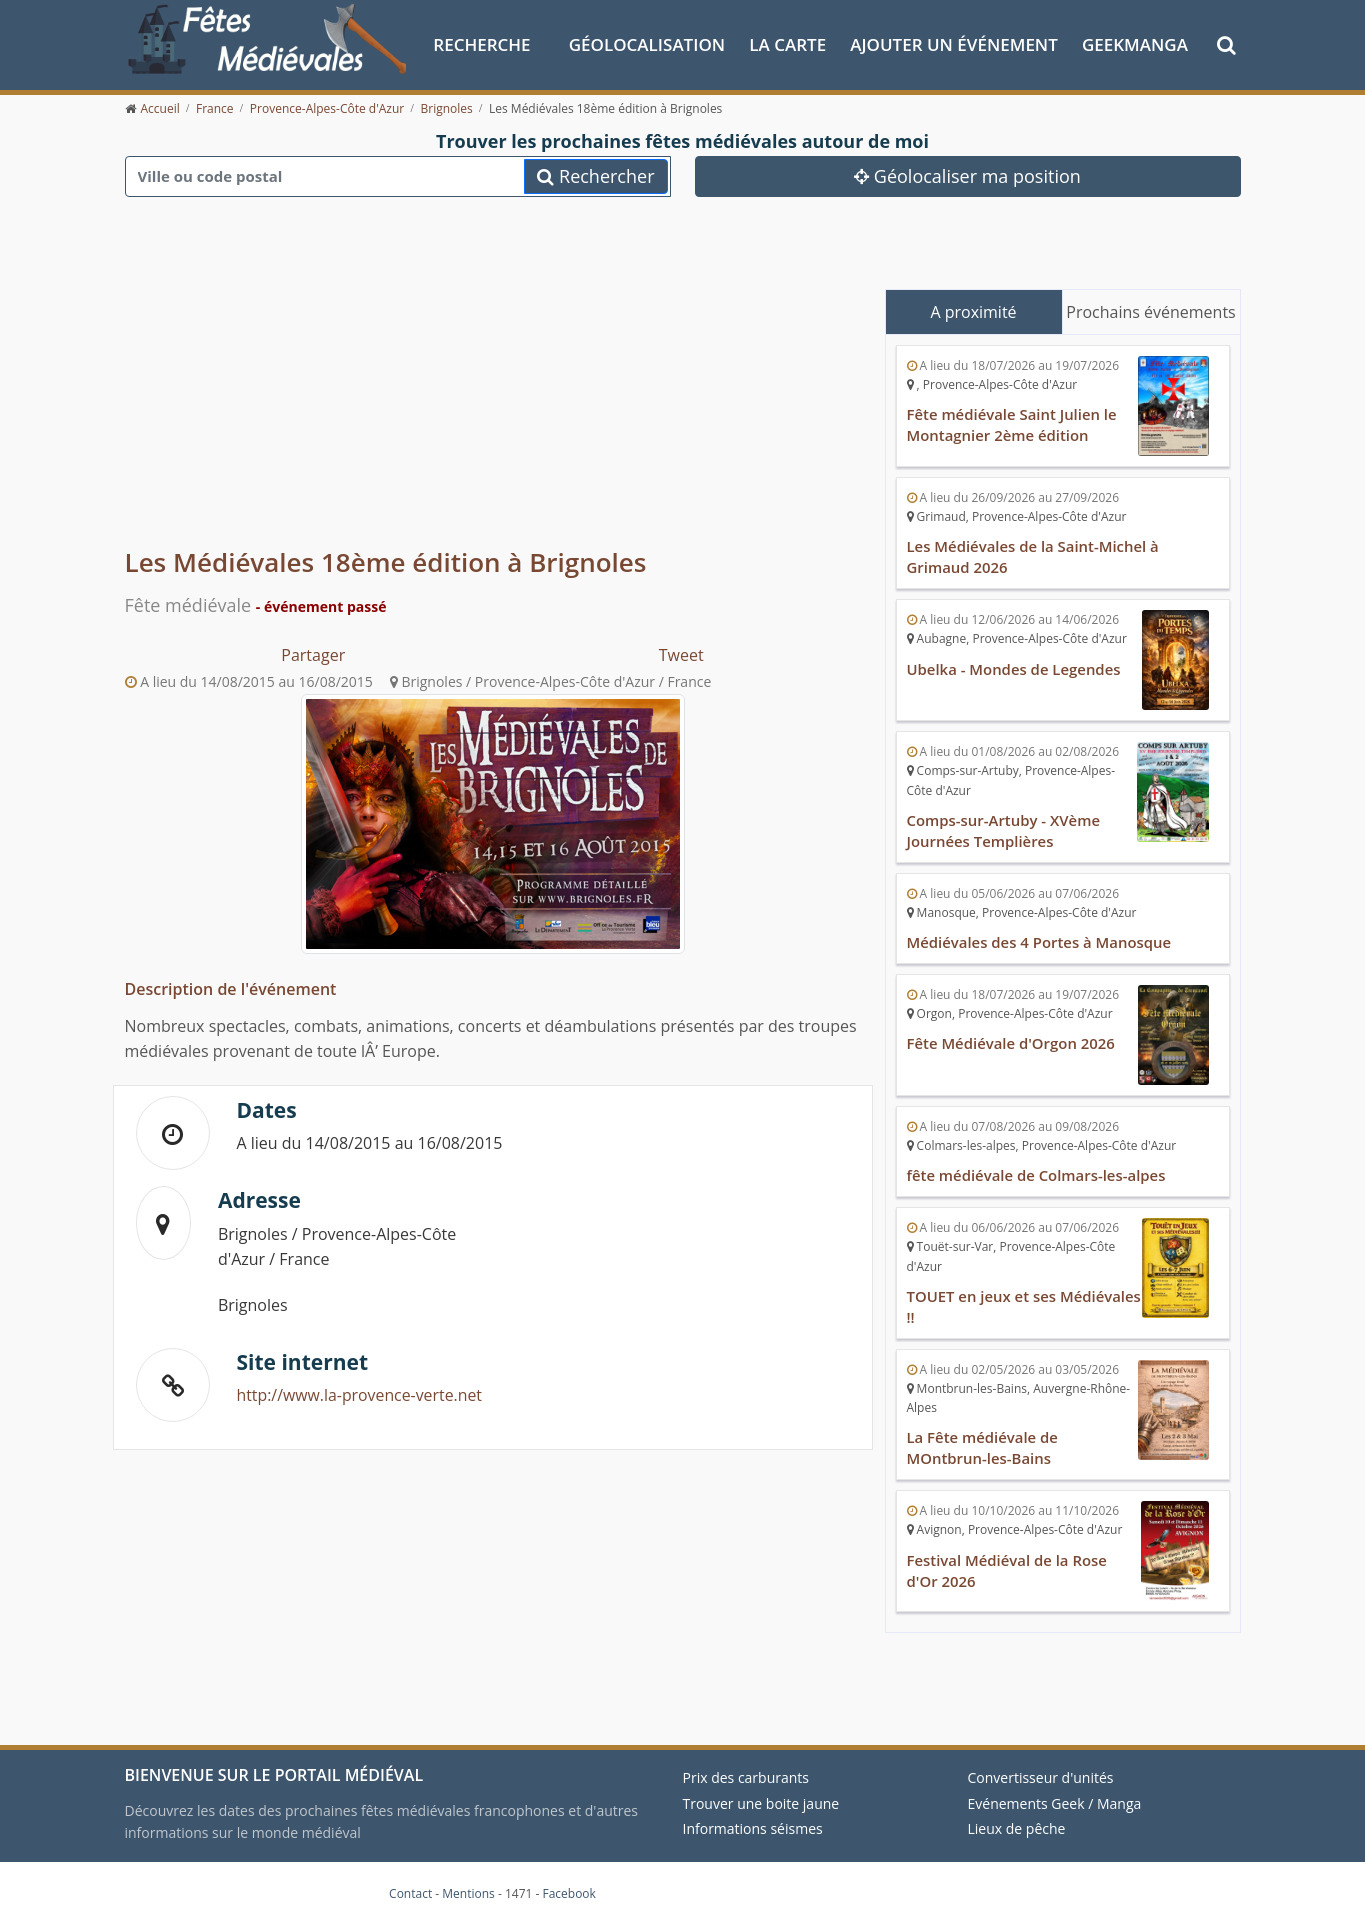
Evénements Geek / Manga (1055, 1793)
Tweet (681, 654)
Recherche (481, 43)
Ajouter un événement (954, 43)
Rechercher (595, 175)
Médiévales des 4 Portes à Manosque (1040, 938)
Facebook (568, 1884)
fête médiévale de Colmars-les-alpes (1037, 1170)
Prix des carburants (746, 1768)
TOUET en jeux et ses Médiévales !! (982, 1300)
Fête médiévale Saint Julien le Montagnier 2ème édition (1012, 424)
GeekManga (1135, 43)
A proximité (973, 311)
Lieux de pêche (1017, 1819)
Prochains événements (1150, 311)
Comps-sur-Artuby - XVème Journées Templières (1004, 827)
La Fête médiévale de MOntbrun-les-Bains (983, 1440)
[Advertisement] (493, 390)
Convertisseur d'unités (1041, 1768)
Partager (313, 654)
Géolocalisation (647, 43)
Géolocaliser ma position (967, 175)
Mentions (468, 1884)
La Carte (787, 43)
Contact (410, 1884)
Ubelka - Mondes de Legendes (1014, 666)
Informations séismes (753, 1819)
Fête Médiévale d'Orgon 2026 (1012, 1038)
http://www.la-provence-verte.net (361, 1395)
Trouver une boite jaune (761, 1793)
